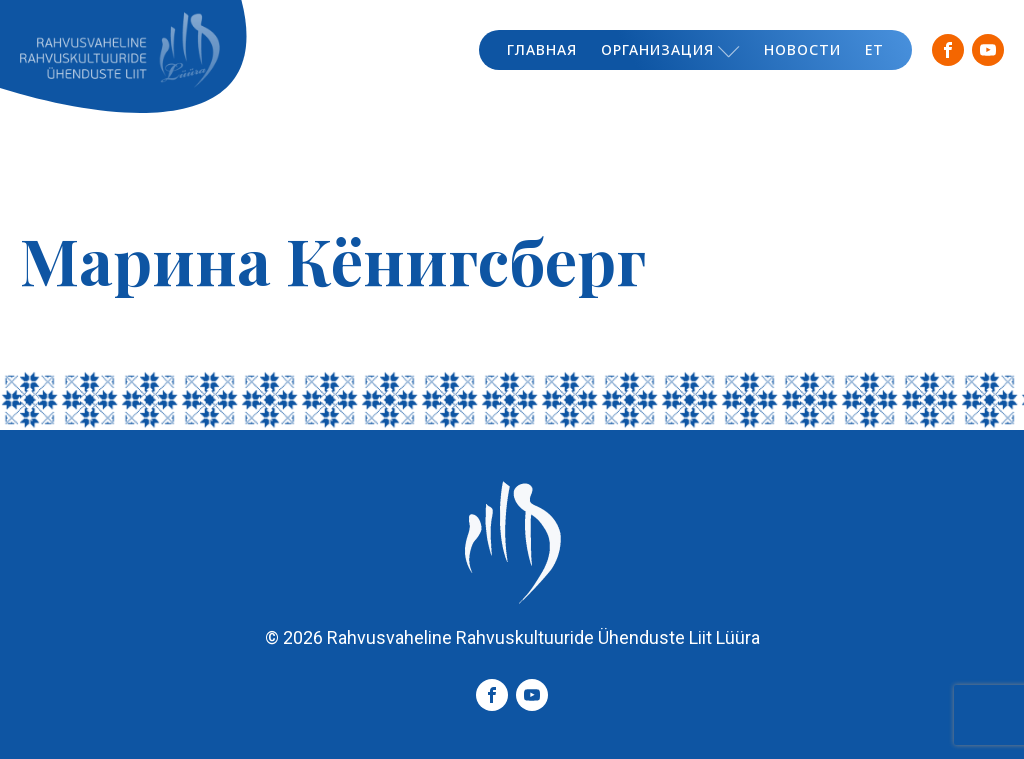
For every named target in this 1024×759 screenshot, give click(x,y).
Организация (670, 49)
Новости (802, 49)
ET (874, 49)
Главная (542, 49)
